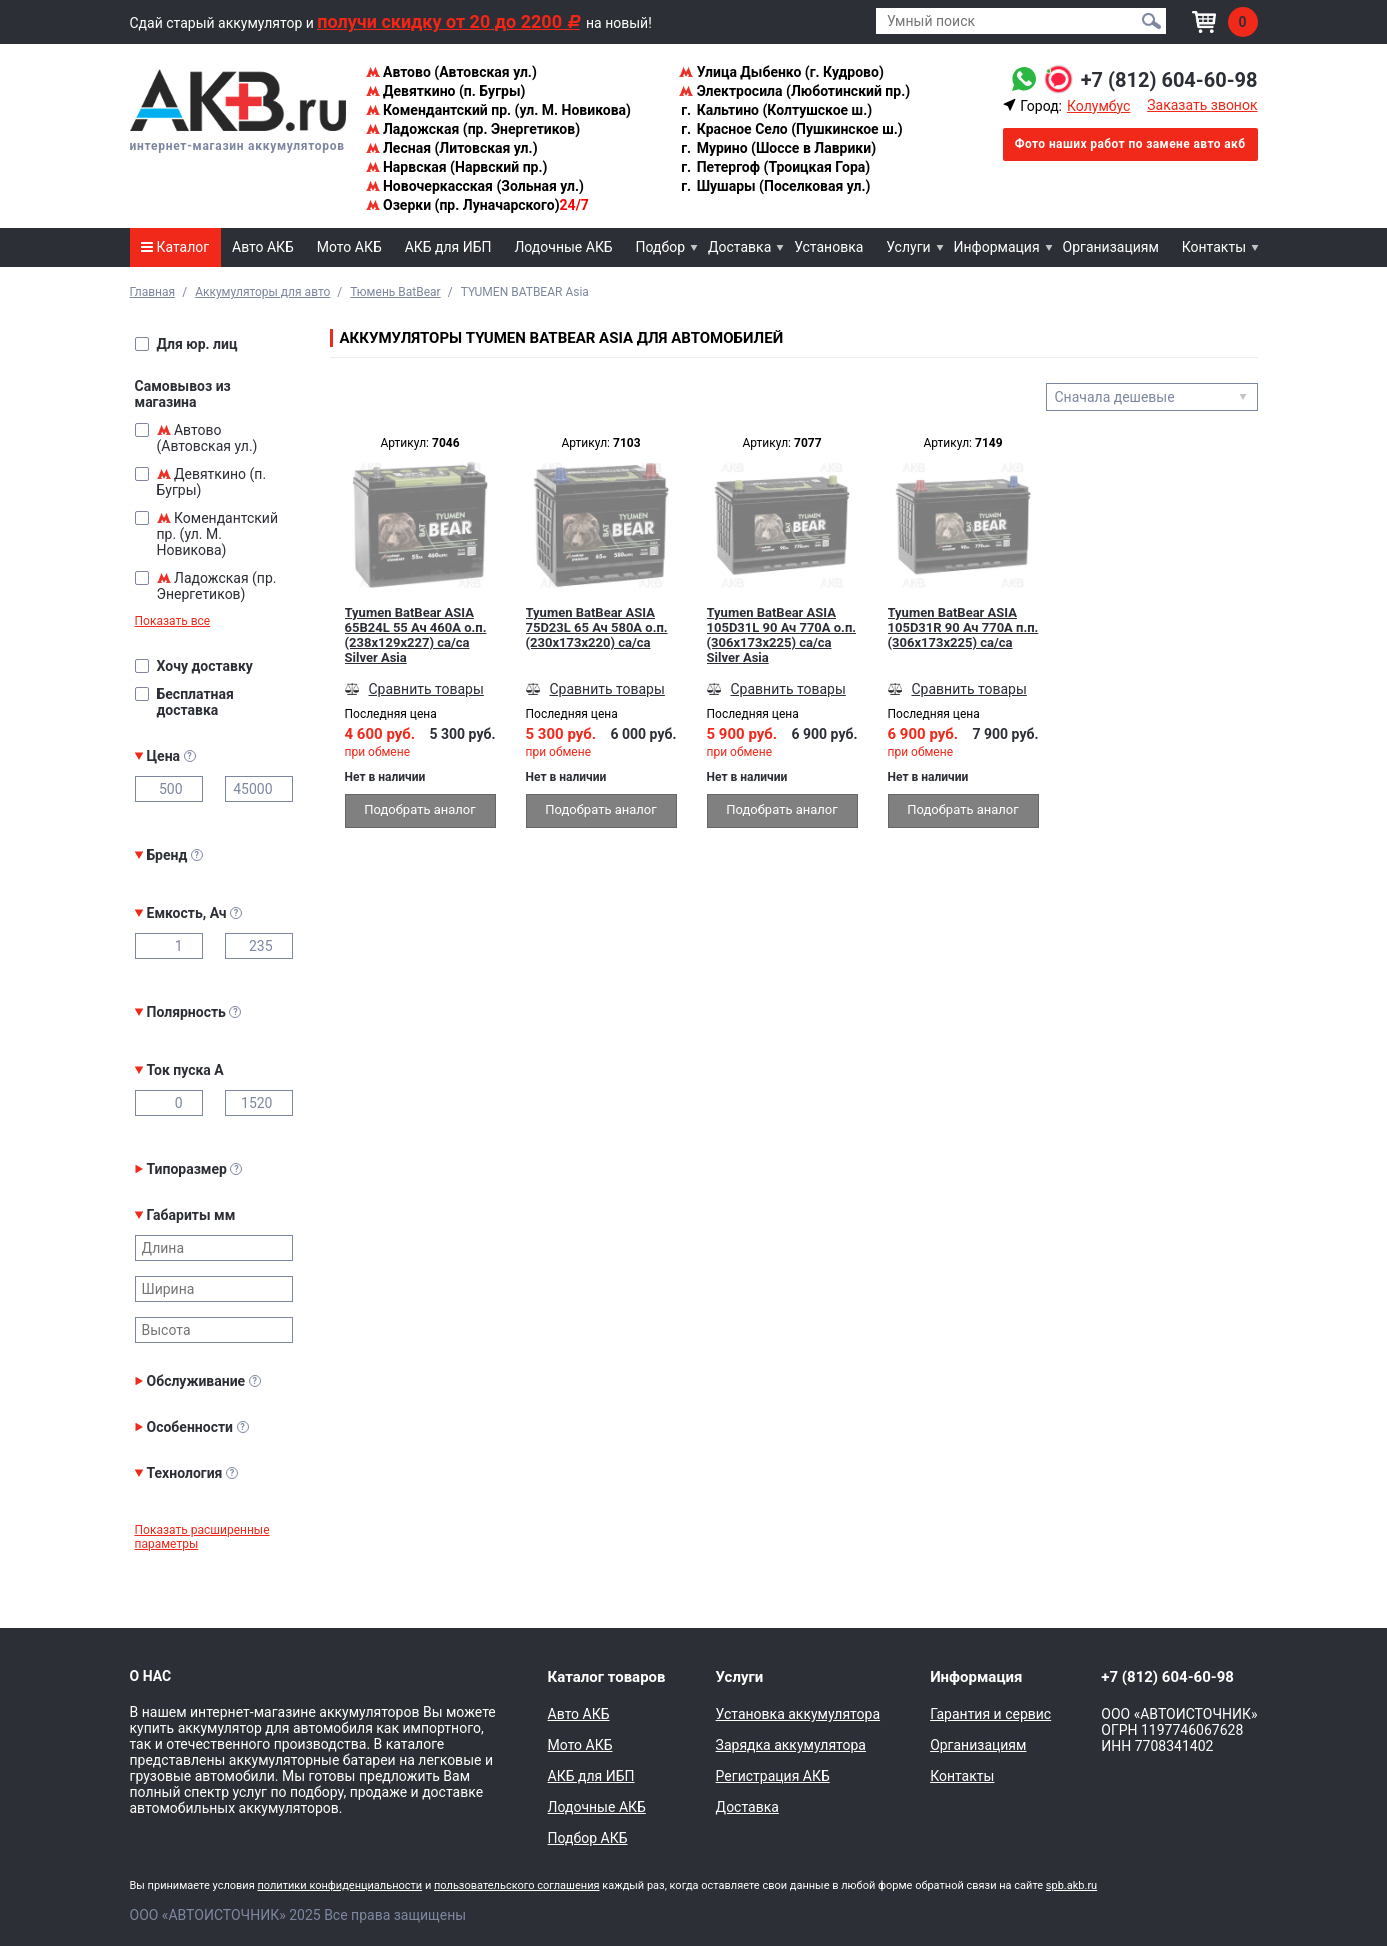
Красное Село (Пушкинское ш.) (791, 129)
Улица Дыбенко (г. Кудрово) (781, 72)
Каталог (175, 247)
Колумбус (1098, 106)
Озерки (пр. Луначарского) (477, 205)
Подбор (661, 247)
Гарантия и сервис (990, 1714)
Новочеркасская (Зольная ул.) (475, 186)
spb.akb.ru (1071, 1885)
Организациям (1111, 247)
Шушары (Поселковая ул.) (774, 186)
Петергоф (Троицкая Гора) (774, 167)
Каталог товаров (607, 1677)
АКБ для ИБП (448, 247)
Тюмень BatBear (395, 292)
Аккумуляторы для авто (262, 292)
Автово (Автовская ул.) (451, 72)
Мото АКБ (349, 247)
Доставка (739, 247)
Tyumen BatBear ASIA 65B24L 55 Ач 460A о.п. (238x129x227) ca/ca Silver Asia (416, 635)
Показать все (173, 621)
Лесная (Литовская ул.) (452, 148)
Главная (153, 292)
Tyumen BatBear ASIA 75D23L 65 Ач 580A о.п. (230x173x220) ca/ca (597, 627)
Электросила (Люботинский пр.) (794, 91)
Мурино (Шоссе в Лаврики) (777, 148)
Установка (828, 247)
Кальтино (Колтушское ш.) (775, 110)
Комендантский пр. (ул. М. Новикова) (498, 110)
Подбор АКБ (588, 1838)
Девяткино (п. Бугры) (446, 91)
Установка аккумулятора (798, 1714)
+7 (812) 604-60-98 (1169, 80)
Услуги (908, 247)
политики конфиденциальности (339, 1885)
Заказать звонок (1202, 105)
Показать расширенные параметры (202, 1537)
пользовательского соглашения (517, 1885)
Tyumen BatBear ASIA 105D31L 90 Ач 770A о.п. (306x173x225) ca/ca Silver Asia (782, 635)
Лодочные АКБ (563, 247)
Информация (997, 247)
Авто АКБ (263, 247)
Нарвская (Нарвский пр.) (457, 167)
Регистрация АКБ (773, 1776)
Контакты (1214, 247)
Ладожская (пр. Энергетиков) (473, 129)
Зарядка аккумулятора (791, 1745)
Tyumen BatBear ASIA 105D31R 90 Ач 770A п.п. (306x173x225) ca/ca (963, 627)
